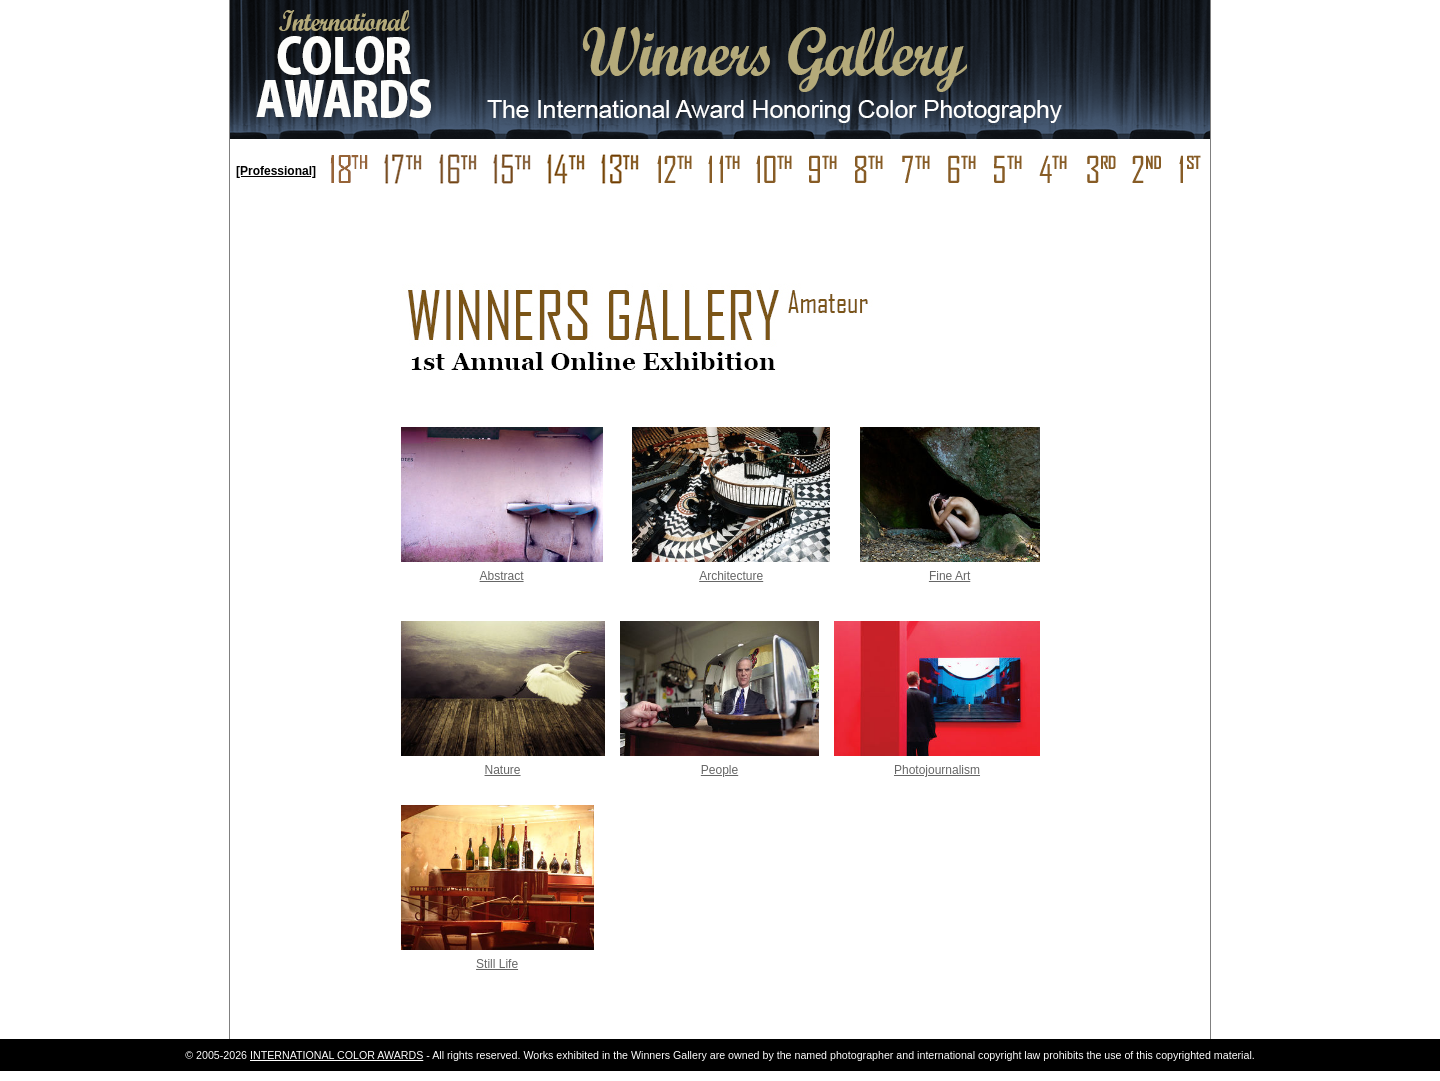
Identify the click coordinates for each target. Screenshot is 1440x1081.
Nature (503, 770)
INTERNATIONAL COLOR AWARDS (336, 1055)
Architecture (731, 576)
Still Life (497, 964)
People (719, 770)
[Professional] (276, 171)
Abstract (502, 576)
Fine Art (949, 576)
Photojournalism (937, 770)
